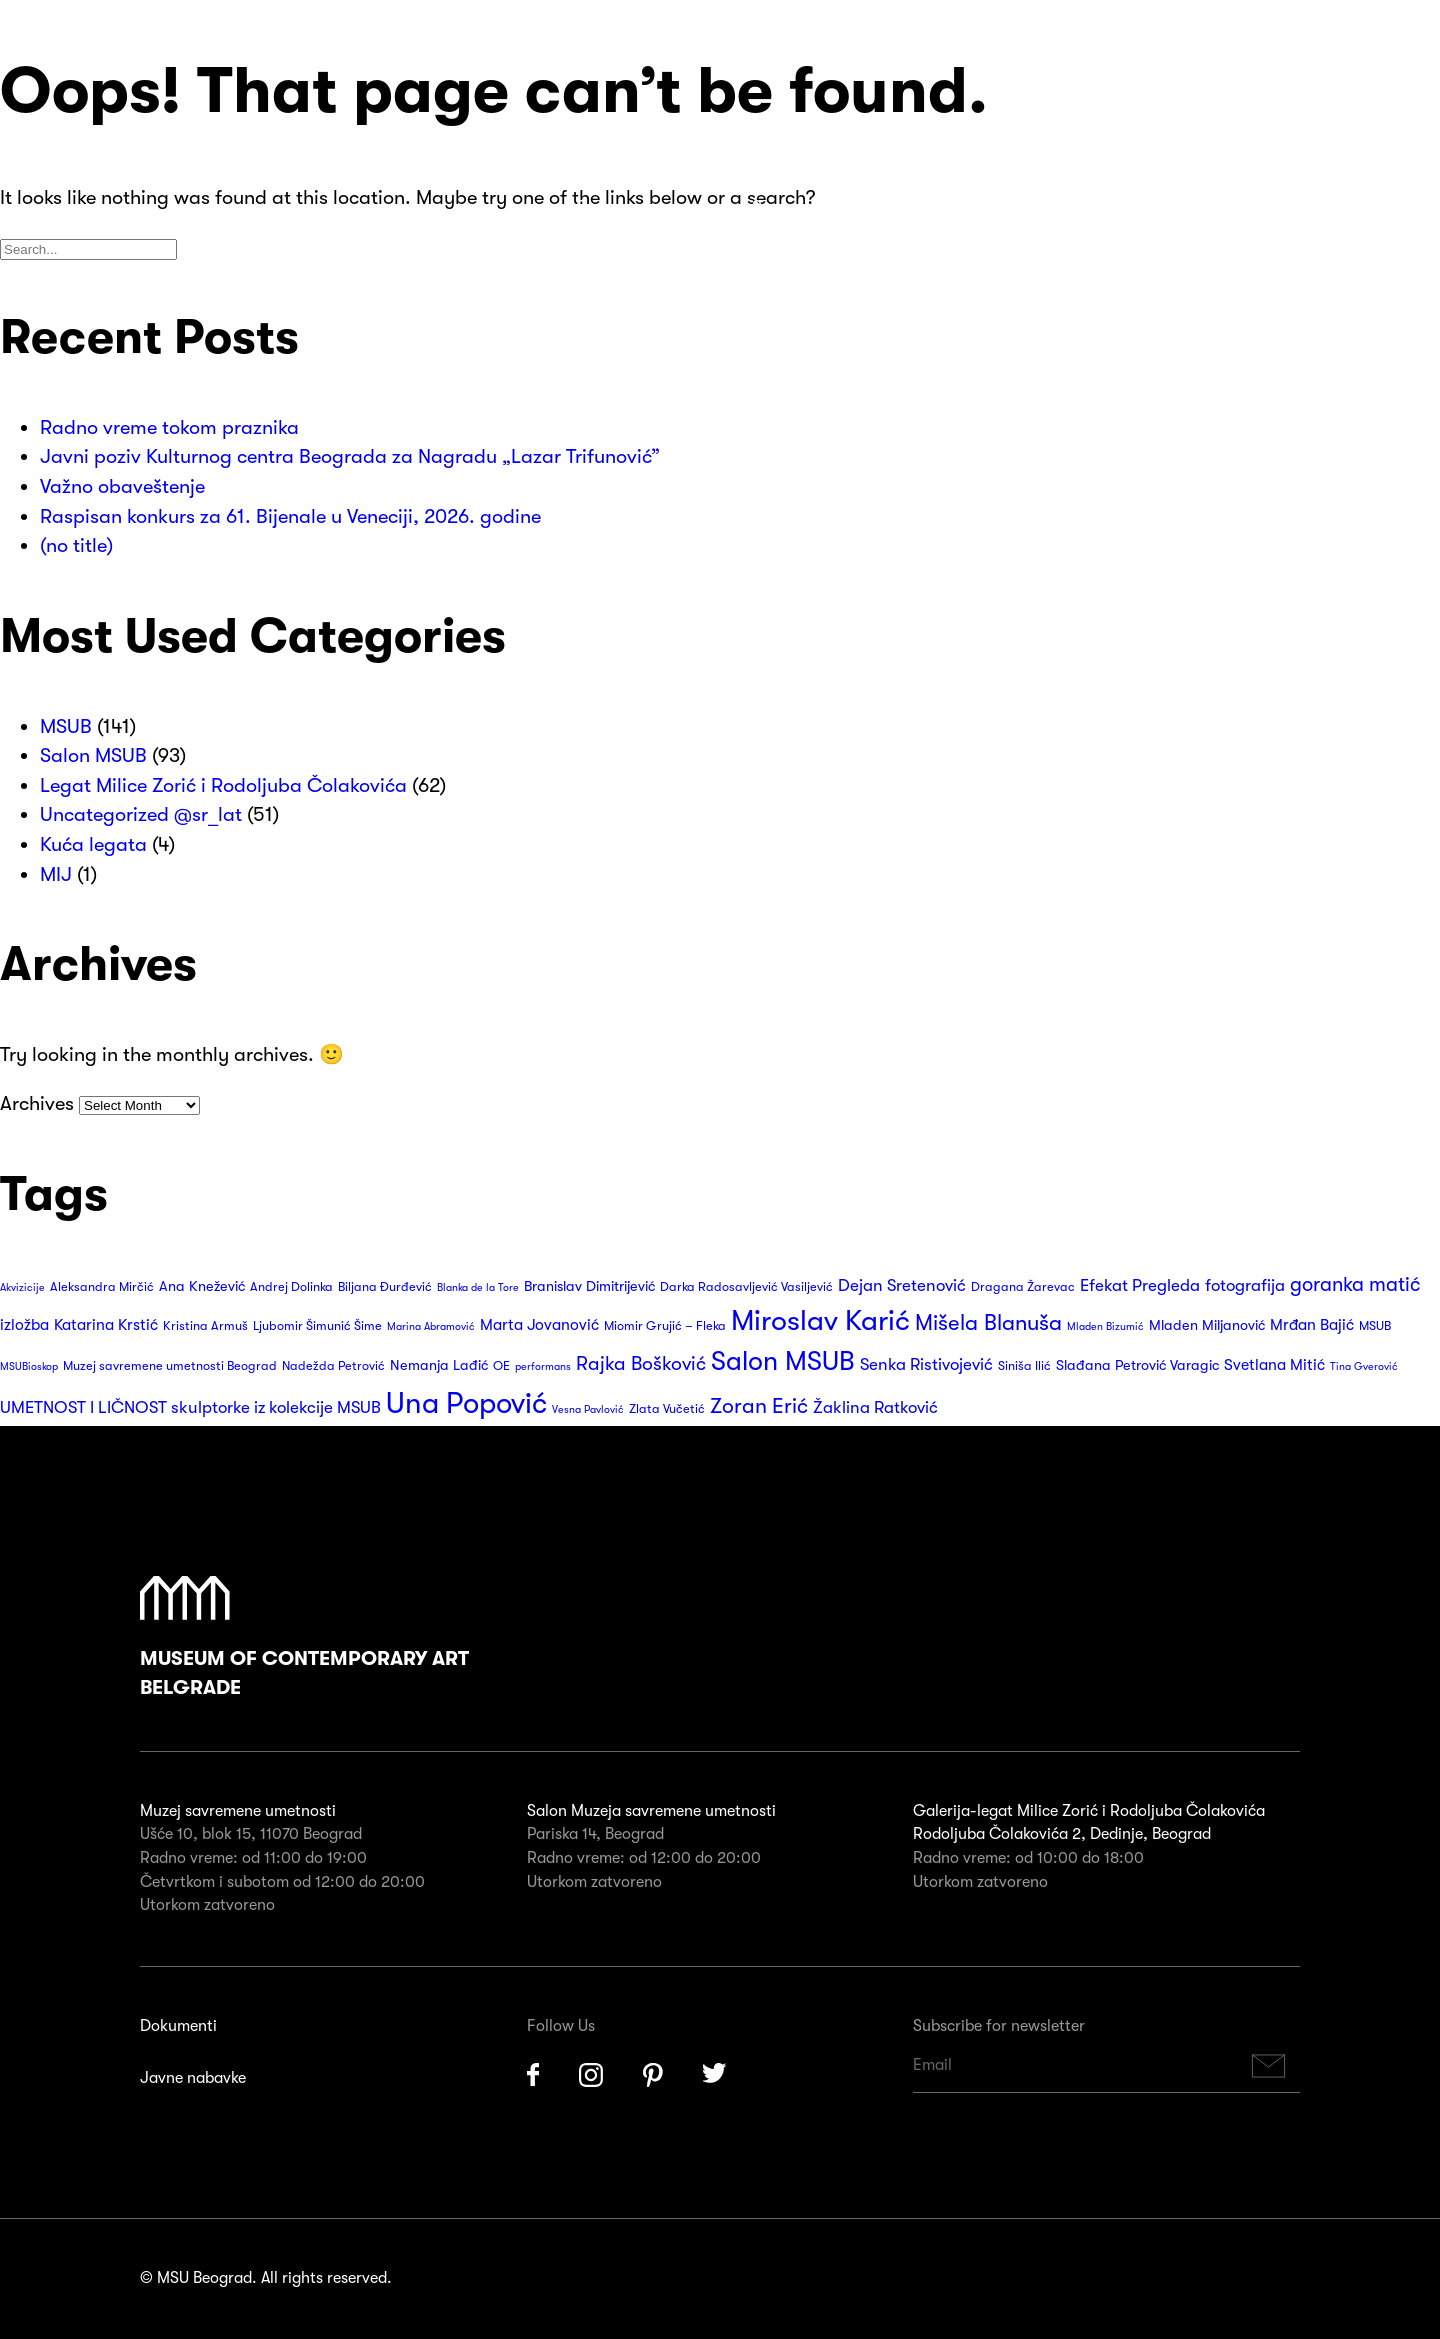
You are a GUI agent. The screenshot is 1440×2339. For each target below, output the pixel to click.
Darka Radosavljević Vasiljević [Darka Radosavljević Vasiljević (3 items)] (746, 1287)
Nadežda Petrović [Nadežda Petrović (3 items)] (333, 1366)
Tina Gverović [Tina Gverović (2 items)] (1364, 1366)
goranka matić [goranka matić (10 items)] (1355, 1284)
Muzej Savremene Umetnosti (120, 160)
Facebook (533, 2075)
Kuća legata (93, 844)
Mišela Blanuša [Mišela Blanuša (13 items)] (988, 1322)
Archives (37, 1103)
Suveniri (783, 207)
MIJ (56, 874)
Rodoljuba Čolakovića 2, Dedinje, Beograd (1062, 1834)
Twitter (715, 2075)
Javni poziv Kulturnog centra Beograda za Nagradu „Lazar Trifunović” (350, 456)
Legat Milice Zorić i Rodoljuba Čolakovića (223, 785)
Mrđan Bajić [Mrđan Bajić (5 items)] (1312, 1325)
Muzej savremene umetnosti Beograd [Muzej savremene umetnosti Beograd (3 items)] (170, 1366)
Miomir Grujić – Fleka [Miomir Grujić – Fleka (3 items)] (665, 1326)
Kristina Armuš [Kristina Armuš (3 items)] (205, 1326)
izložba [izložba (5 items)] (24, 1325)
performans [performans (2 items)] (543, 1366)
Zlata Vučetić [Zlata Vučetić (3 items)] (667, 1409)
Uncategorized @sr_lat (141, 814)
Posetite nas (624, 148)
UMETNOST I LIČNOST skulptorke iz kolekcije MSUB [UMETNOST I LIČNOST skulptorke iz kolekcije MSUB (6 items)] (190, 1407)
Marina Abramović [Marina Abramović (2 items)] (431, 1326)
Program (610, 207)
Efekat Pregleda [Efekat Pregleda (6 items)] (1140, 1285)
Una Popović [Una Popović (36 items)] (466, 1403)
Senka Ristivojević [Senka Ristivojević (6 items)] (926, 1364)
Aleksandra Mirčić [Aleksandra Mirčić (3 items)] (102, 1287)
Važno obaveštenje (122, 486)
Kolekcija (610, 237)
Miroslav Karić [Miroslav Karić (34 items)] (820, 1320)
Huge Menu (1349, 147)
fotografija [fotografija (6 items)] (1245, 1285)
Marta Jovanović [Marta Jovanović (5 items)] (539, 1325)
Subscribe (1269, 2065)
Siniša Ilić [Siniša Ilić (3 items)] (1024, 1366)
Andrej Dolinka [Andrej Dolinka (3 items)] (291, 1287)
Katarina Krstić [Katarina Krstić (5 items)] (106, 1325)
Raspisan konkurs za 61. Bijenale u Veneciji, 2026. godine (290, 516)
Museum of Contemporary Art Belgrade (304, 1638)
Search (1281, 148)
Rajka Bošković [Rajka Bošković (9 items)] (641, 1363)
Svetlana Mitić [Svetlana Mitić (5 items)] (1274, 1365)
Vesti (594, 266)
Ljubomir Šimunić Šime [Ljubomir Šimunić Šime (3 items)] (317, 1326)
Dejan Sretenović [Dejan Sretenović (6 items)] (902, 1285)
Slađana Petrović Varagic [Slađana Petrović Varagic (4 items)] (1137, 1365)
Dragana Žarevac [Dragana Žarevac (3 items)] (1023, 1287)
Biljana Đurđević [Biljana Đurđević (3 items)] (385, 1287)
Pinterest (653, 2075)
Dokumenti (178, 2026)
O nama (785, 148)
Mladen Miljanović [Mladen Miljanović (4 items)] (1207, 1325)
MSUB (66, 726)
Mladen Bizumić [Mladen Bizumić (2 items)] (1105, 1326)
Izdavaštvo (796, 178)
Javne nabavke (193, 2078)
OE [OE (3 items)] (501, 1366)
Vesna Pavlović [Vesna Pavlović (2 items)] (588, 1409)
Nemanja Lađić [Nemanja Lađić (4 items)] (439, 1365)
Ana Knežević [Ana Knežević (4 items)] (202, 1286)
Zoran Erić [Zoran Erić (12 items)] (759, 1406)
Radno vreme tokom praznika (169, 427)
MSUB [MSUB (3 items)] (1375, 1326)
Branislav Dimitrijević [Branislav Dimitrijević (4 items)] (589, 1286)
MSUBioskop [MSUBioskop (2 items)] (29, 1366)
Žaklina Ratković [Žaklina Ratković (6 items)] (875, 1407)
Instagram (591, 2075)
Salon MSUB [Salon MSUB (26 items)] (783, 1361)
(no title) (76, 545)
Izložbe (603, 178)
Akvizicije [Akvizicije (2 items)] (22, 1287)
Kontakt (783, 237)
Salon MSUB (93, 755)
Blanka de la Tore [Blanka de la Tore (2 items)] (478, 1287)
